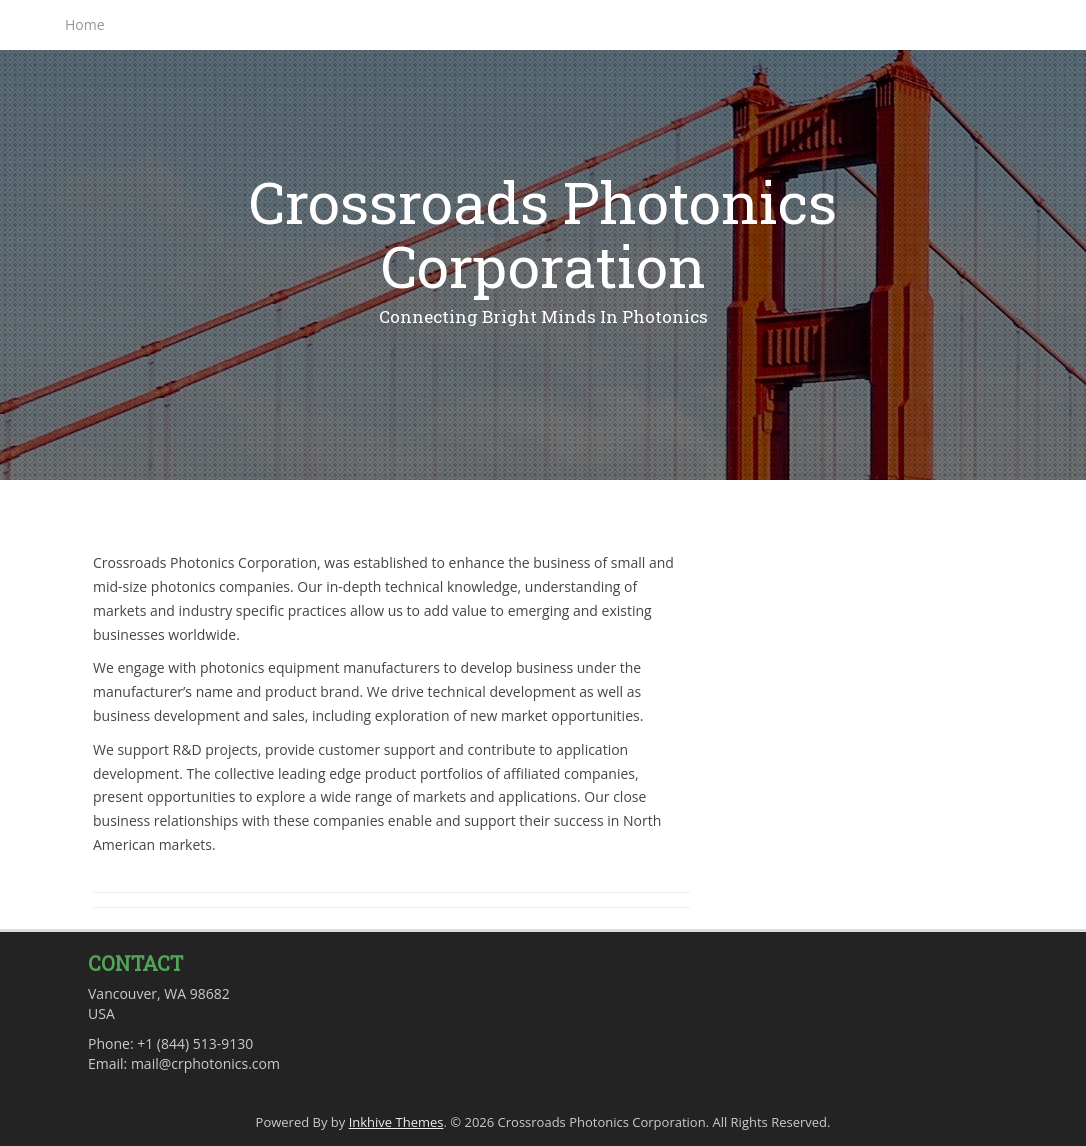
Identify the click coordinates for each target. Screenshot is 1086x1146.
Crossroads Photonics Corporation (543, 233)
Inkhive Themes (396, 1122)
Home (85, 24)
